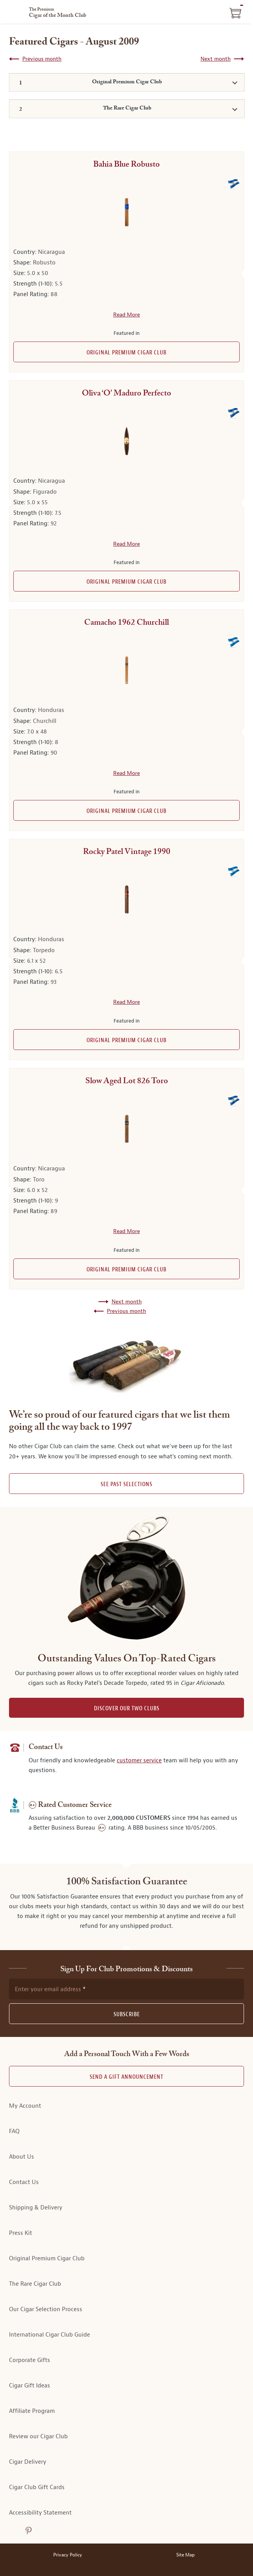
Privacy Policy (67, 2555)
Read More (126, 314)
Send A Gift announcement (126, 2077)
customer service (139, 1760)
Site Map (185, 2555)
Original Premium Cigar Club (126, 353)
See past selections (126, 1484)
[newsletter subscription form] (126, 1989)
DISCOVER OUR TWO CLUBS (126, 1708)
